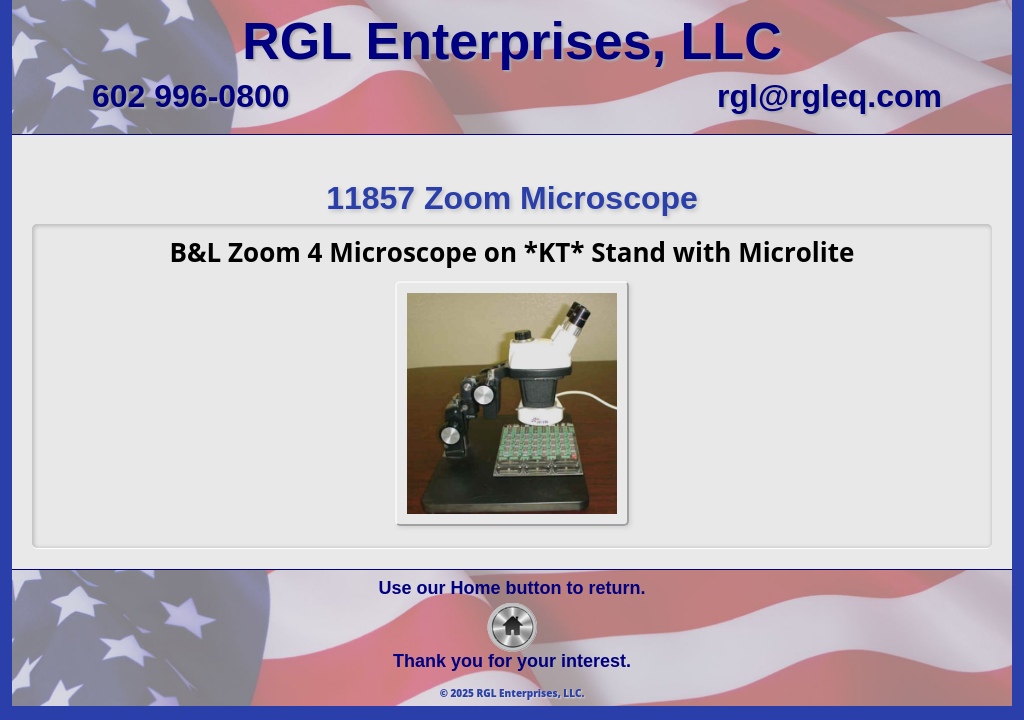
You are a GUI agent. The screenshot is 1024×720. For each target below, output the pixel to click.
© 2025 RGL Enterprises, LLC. (512, 693)
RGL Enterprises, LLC (511, 41)
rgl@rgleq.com (829, 96)
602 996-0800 (191, 96)
